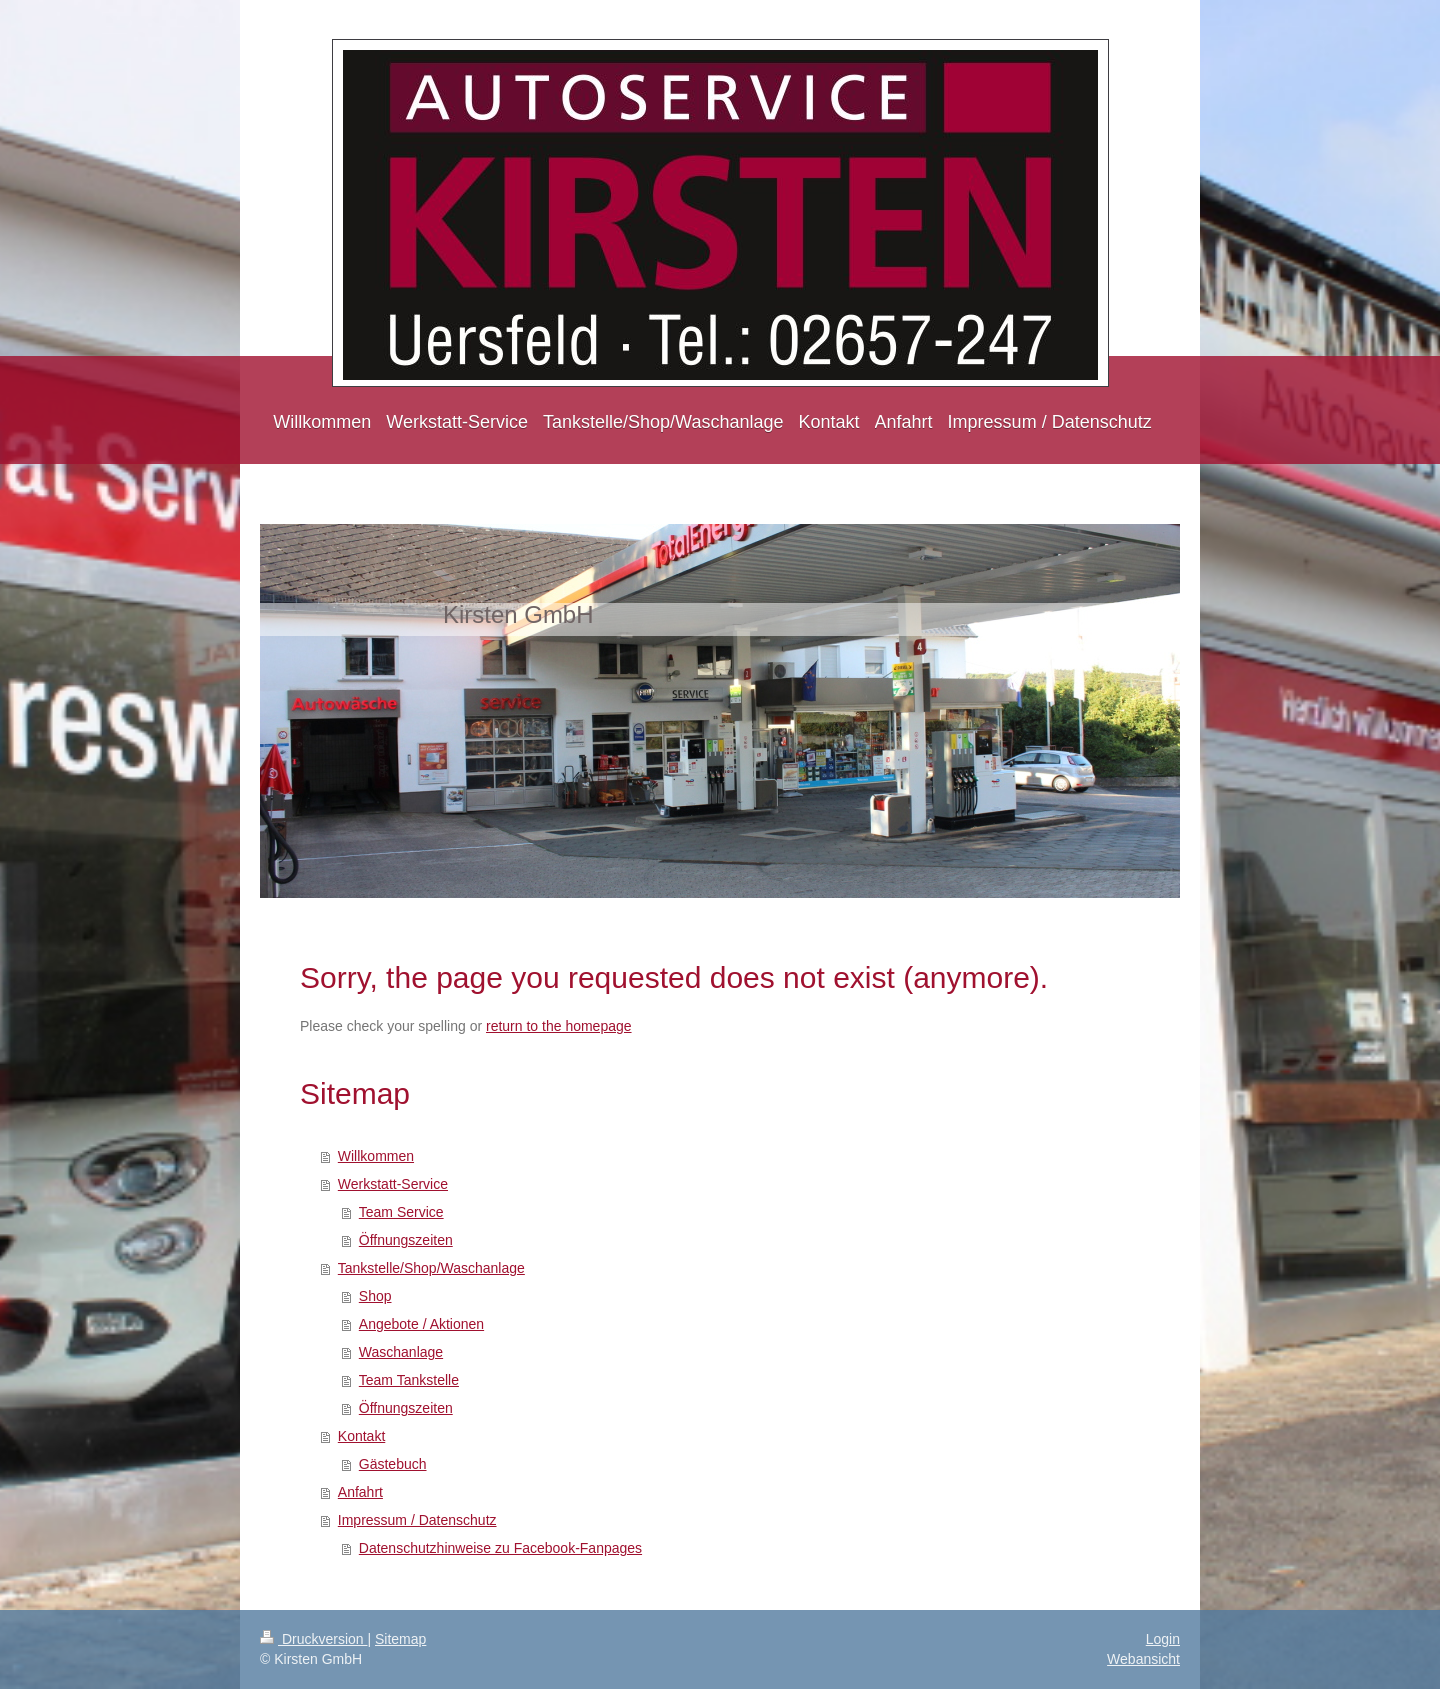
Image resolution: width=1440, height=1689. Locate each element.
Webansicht (1143, 1659)
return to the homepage (559, 1026)
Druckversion (313, 1639)
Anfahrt (360, 1492)
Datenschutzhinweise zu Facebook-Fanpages (500, 1548)
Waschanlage (401, 1352)
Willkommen (376, 1156)
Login (1163, 1639)
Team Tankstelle (409, 1380)
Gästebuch (393, 1464)
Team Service (401, 1212)
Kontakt (361, 1436)
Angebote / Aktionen (421, 1324)
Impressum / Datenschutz (417, 1520)
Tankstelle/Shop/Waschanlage (431, 1268)
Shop (375, 1296)
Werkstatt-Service (393, 1184)
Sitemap (400, 1639)
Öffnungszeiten (406, 1240)
